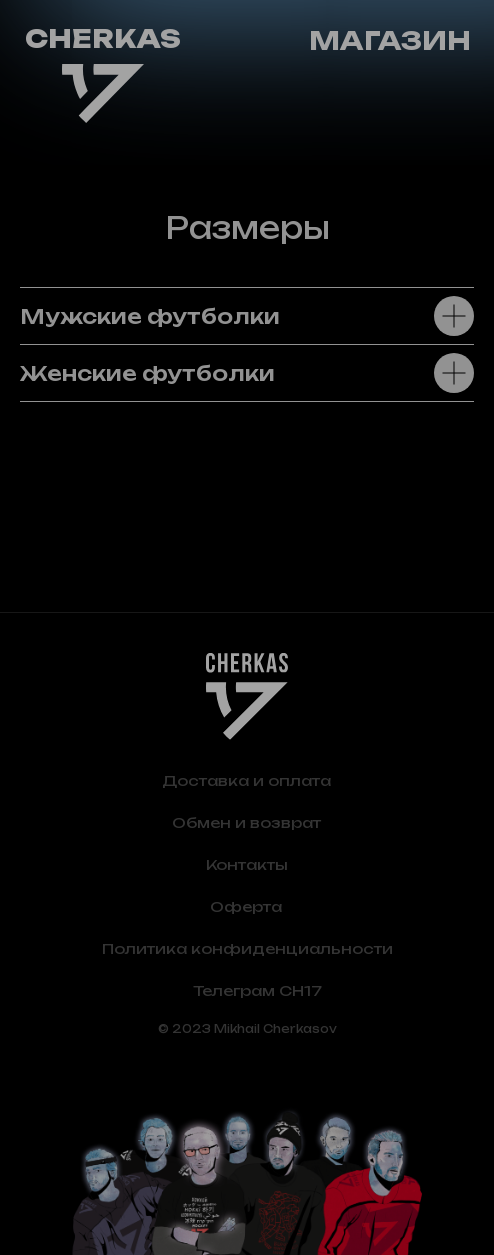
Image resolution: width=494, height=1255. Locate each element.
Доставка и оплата (246, 780)
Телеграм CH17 (257, 990)
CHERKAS (103, 38)
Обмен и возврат (246, 822)
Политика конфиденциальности (247, 948)
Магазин (390, 40)
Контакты (247, 864)
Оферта (246, 906)
